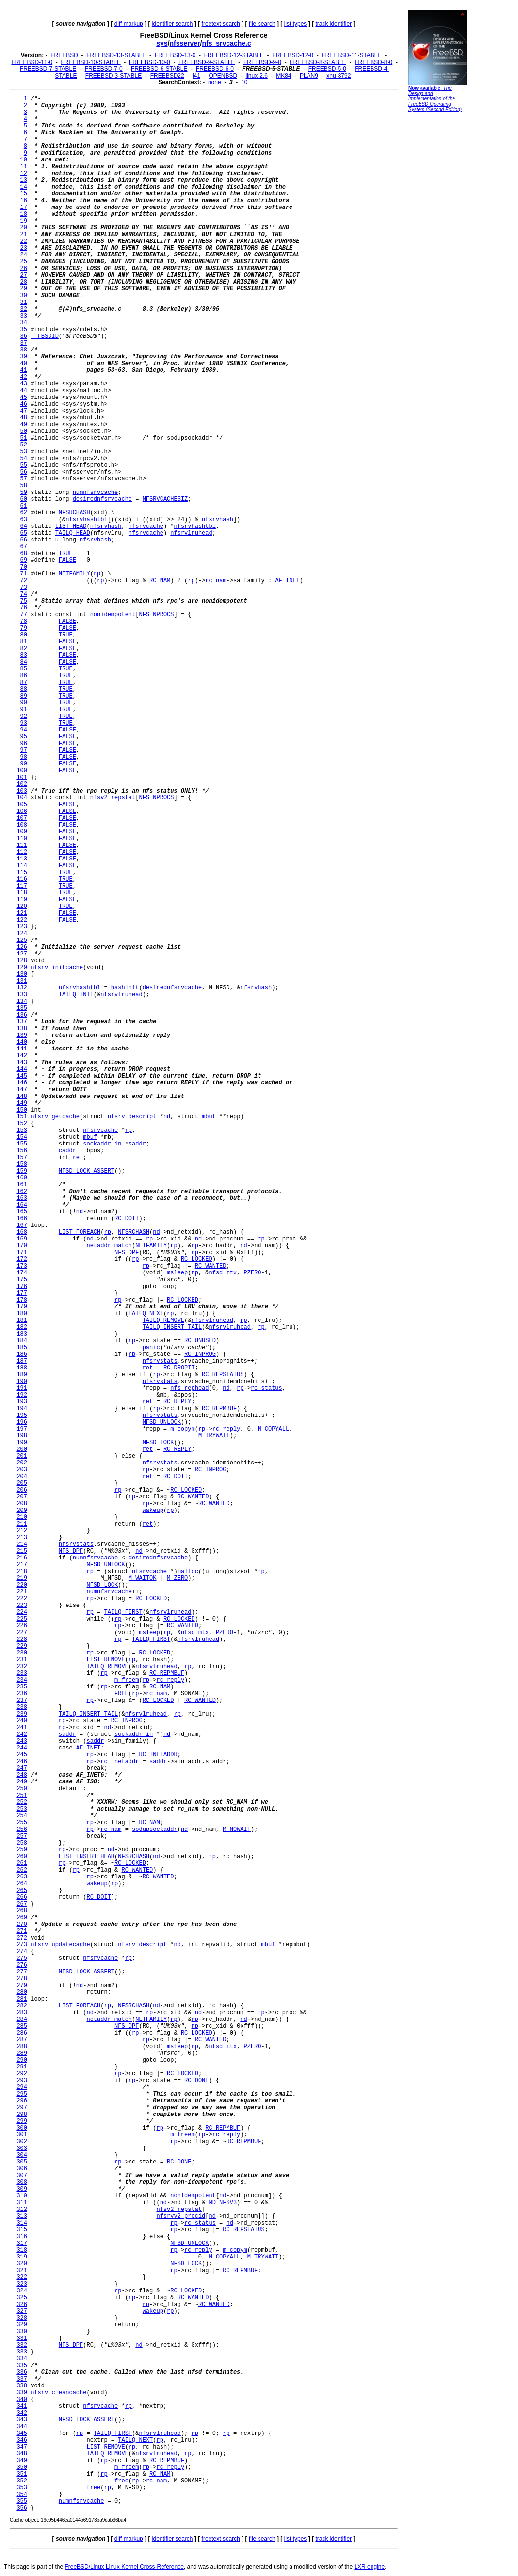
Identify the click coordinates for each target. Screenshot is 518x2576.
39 (23, 356)
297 (21, 2107)
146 (21, 1083)
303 (21, 2148)
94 (23, 730)
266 (21, 1897)
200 (21, 1449)
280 (21, 1992)
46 (23, 404)
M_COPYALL (273, 1429)
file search (262, 23)
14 (23, 187)
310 (21, 2196)
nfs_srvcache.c (226, 43)
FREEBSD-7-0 (104, 68)
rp (97, 574)
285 (21, 2026)
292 (21, 2073)
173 (21, 1266)
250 (21, 1788)
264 (21, 1883)
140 (21, 1042)
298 (21, 2114)
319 (21, 2257)
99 (23, 764)
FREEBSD (64, 55)
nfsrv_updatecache (60, 1944)
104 (21, 798)
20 (23, 227)
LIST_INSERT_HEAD (86, 1856)
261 (21, 1863)
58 (23, 485)
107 (21, 818)
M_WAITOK (143, 1578)
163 (21, 1198)
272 (21, 1938)
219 (21, 1578)
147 (21, 1089)
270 (21, 1924)
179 (21, 1307)
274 (21, 1951)
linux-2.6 (256, 75)
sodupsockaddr (155, 1829)
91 (23, 709)
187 (21, 1361)
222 (21, 1598)
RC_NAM (159, 580)
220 (21, 1585)
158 (21, 1164)
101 (21, 777)
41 (23, 370)
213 (21, 1537)
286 (21, 2033)
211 (21, 1524)
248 (21, 1775)
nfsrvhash (217, 519)
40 (23, 363)
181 (21, 1320)
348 (21, 2453)
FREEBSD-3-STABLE (113, 75)
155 (21, 1144)
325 (21, 2297)
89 (23, 696)
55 (23, 465)
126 (21, 947)
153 (21, 1130)
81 (23, 641)
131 (21, 981)
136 (21, 1015)
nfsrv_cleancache (58, 2392)
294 (21, 2087)
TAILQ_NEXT (146, 1313)
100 (21, 770)
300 (21, 2128)
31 (23, 302)
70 (23, 567)
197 (21, 1429)
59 (23, 492)
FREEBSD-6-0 (215, 68)
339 (21, 2392)
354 (21, 2494)
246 (21, 1761)
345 (21, 2433)
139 (21, 1035)
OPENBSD (223, 75)
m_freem (126, 1680)
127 (21, 954)
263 (21, 1877)
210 (21, 1517)
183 (21, 1334)
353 (21, 2487)
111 (21, 845)
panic (151, 1347)
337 (21, 2379)
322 (21, 2277)
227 (21, 1632)
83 (23, 655)
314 (21, 2223)
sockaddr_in (102, 1144)
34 (23, 322)
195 (21, 1415)
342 (21, 2413)
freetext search (221, 23)
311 (21, 2202)
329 (21, 2325)
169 (21, 1239)
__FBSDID (45, 336)
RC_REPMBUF (219, 1408)
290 (21, 2060)
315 (21, 2229)
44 (23, 390)
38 (23, 350)
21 (23, 234)
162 (21, 1191)
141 (21, 1049)
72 (23, 580)
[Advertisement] (437, 264)
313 (21, 2216)
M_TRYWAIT (214, 1435)
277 (21, 1972)
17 (23, 207)
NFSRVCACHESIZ (165, 499)
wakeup (153, 1510)
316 (21, 2236)
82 (23, 648)
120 (21, 906)
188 (21, 1368)
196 (21, 1422)
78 (23, 621)
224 (21, 1612)
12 (23, 173)
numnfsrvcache (95, 492)
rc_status (266, 1388)
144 (21, 1069)
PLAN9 (309, 75)
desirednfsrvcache (102, 499)
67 (23, 546)
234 (21, 1680)
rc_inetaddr (119, 1761)
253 (21, 1809)
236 (21, 1693)
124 (21, 933)
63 (23, 519)
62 (23, 512)
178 (21, 1300)
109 (21, 831)
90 (23, 703)
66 (23, 540)
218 (21, 1571)
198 (21, 1435)
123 (21, 926)
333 (21, 2352)
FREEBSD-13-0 (175, 55)
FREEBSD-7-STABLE (48, 68)
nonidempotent (113, 614)
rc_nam (215, 580)
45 (23, 397)
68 (23, 553)
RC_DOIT (126, 1218)
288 (21, 2046)
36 (23, 336)
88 (23, 689)
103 (21, 791)
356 (21, 2508)
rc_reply (226, 1429)
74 (23, 594)
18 (23, 214)
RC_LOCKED (196, 1259)
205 (21, 1483)
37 (23, 343)
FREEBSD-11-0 (31, 62)
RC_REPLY (177, 1402)
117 (21, 886)
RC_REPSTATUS (222, 1374)
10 (244, 82)
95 (23, 736)
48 (23, 417)
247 (21, 1768)
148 (21, 1096)
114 (21, 865)
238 (21, 1707)
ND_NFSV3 (223, 2202)
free (121, 2481)
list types (295, 23)
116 (21, 879)
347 (21, 2447)
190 (21, 1381)
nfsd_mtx (223, 1273)
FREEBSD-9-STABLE (206, 62)
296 (21, 2101)
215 (21, 1551)
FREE (121, 1693)
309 (21, 2189)
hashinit (125, 988)
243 (21, 1741)
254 (21, 1816)
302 (21, 2141)
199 (21, 1442)
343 (21, 2420)
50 (23, 431)
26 (23, 268)
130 (21, 974)
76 (23, 607)
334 (21, 2358)
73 (23, 587)
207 (21, 1497)
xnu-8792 (338, 75)
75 (23, 601)
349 (21, 2460)
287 (21, 2039)
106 (21, 811)
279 (21, 1985)
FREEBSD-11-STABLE (351, 55)
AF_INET (287, 580)
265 (21, 1890)
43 (23, 384)
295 (21, 2094)
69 (23, 560)
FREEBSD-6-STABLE (159, 68)
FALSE (67, 560)
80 (23, 635)
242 (21, 1734)
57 (23, 479)
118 (21, 893)
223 (21, 1605)
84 (23, 662)
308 (21, 2182)
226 (21, 1625)
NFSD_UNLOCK (162, 1422)
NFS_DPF (126, 1252)
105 (21, 804)
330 (21, 2331)
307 (21, 2175)
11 (23, 166)
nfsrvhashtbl (86, 519)
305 (21, 2162)
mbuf (209, 1116)
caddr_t (71, 1150)
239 (21, 1714)
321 (21, 2270)
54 (23, 458)
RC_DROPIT (179, 1368)
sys (161, 43)
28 (23, 282)
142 (21, 1055)
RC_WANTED (211, 1266)
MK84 (283, 75)
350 (21, 2467)
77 (23, 614)
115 (21, 872)
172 (21, 1259)
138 (21, 1028)
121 (21, 913)
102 (21, 784)
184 (21, 1340)
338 (21, 2386)
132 (21, 988)
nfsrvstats (160, 1361)
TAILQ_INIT (76, 994)
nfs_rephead (189, 1388)
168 (21, 1232)
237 (21, 1700)
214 (21, 1544)
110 (21, 838)
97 (23, 750)
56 (23, 472)
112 (21, 852)
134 (21, 1001)
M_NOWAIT (237, 1829)
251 (21, 1795)
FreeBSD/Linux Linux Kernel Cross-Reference (124, 2566)
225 (21, 1619)
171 (21, 1252)
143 (21, 1062)
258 (21, 1843)
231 (21, 1659)
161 (21, 1184)
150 (21, 1110)
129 (21, 967)
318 (21, 2250)
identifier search (172, 23)
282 (21, 2006)
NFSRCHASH (74, 512)
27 (23, 275)
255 (21, 1822)
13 (23, 180)
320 (21, 2263)
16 (23, 200)
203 (21, 1469)
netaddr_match (109, 1245)
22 (23, 241)
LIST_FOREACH (79, 1232)
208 (21, 1503)
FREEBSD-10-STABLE (91, 62)
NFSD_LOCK (158, 1442)
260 (21, 1856)
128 (21, 960)
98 (23, 757)
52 (23, 445)
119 (21, 899)
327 (21, 2311)
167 (21, 1225)
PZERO (252, 1273)
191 (21, 1388)
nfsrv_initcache (57, 967)
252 (21, 1802)
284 (21, 2019)
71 (23, 574)
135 (21, 1008)
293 (21, 2080)
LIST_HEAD (71, 526)
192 (21, 1395)
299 (21, 2121)
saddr (137, 1144)
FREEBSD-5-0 (327, 68)
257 (21, 1836)
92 (23, 716)
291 (21, 2067)
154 (21, 1137)
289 (21, 2053)
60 (23, 499)
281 (21, 1999)
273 (21, 1944)
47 (23, 411)
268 (21, 1911)
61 (23, 506)
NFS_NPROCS (156, 614)
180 (21, 1313)
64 (23, 526)
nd (166, 1116)
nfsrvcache (146, 526)
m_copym (182, 1429)
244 (21, 1748)
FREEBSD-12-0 (292, 55)
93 (23, 723)
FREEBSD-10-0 (149, 62)
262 (21, 1870)
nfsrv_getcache (55, 1116)
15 (23, 194)
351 (21, 2474)
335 (21, 2365)
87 (23, 682)
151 (21, 1116)
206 (21, 1490)
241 (21, 1727)
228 (21, 1639)
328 (21, 2318)
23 (23, 248)
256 (21, 1829)
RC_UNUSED (200, 1340)
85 (23, 669)
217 (21, 1564)
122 (21, 920)
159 (21, 1171)
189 (21, 1374)
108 (21, 825)
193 (21, 1402)
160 (21, 1178)
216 (21, 1558)
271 (21, 1931)
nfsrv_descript (132, 1116)
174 (21, 1273)
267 (21, 1904)
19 (23, 221)
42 (23, 377)
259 (21, 1849)
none (214, 82)
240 (21, 1720)
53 (23, 451)
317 (21, 2243)
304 (21, 2155)
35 (23, 329)
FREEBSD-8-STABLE (318, 62)
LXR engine (369, 2566)
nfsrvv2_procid (180, 2216)
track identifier (333, 23)
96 (23, 743)
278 (21, 1978)
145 (21, 1076)
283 (21, 2012)
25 (23, 261)
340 (21, 2399)
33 (23, 316)
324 (21, 2291)
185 (21, 1347)
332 (21, 2345)
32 (23, 309)
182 (21, 1327)
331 (21, 2338)
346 (21, 2440)
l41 (196, 75)
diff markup (128, 23)
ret (78, 1157)
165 (21, 1211)
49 (23, 424)
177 (21, 1293)
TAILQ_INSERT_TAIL (172, 1327)
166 (21, 1218)
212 (21, 1530)
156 (21, 1150)
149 (21, 1103)
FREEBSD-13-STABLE (116, 55)
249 (21, 1782)
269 (21, 1917)
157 (21, 1157)
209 (21, 1510)
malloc (188, 1571)
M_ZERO (177, 1578)
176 (21, 1286)
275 (21, 1958)
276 (21, 1965)
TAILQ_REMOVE (163, 1320)
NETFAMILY (74, 574)
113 (21, 859)
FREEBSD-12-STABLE (234, 55)
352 (21, 2481)
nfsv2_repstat (113, 798)
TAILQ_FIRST (123, 1612)
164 (21, 1205)
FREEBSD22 (167, 75)
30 (23, 295)
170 (21, 1245)
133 (21, 994)
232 (21, 1666)
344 (21, 2426)
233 (21, 1673)
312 (21, 2209)
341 (21, 2406)
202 (21, 1463)
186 (21, 1354)
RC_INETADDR (158, 1754)
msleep (177, 1273)
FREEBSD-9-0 (262, 62)
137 (21, 1021)
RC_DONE (196, 2080)
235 (21, 1687)
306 (21, 2168)
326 (21, 2304)
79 (23, 628)
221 (21, 1592)
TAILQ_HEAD (72, 533)
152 (21, 1123)
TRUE (66, 553)
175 (21, 1279)
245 (21, 1754)
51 (23, 438)
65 (23, 533)
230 (21, 1653)
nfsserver (185, 43)
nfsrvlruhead (191, 533)
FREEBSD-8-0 (373, 62)
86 (23, 675)
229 (21, 1646)
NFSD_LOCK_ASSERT (86, 1171)
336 (21, 2372)
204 (21, 1476)
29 (23, 289)
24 (23, 255)
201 (21, 1456)
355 (21, 2501)
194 (21, 1408)
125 (21, 940)
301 (21, 2134)
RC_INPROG (200, 1354)
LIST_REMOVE (105, 1659)
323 (21, 2284)
